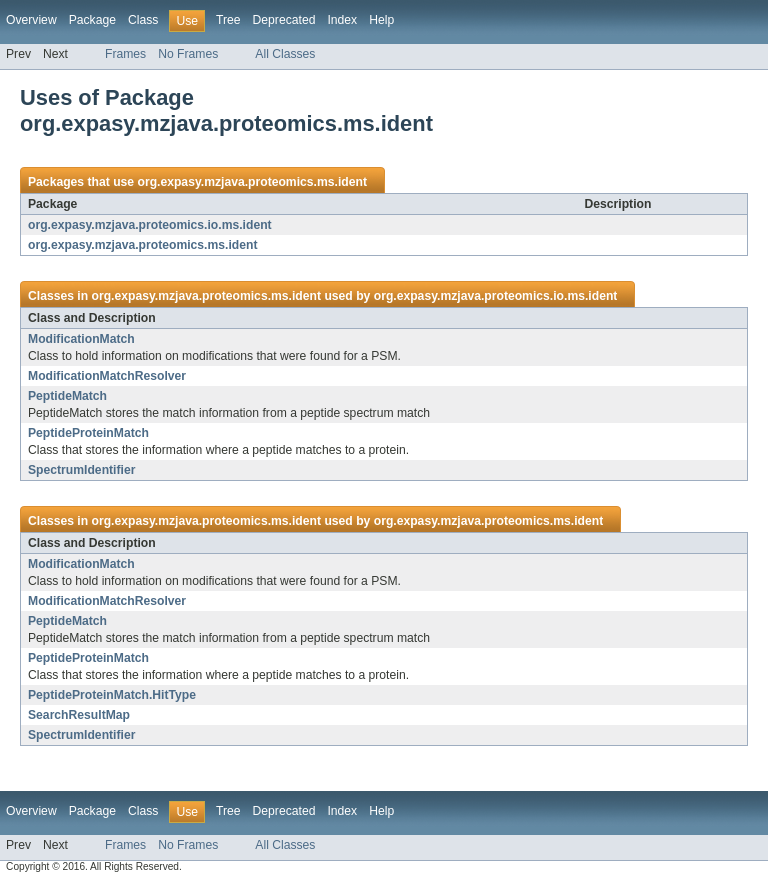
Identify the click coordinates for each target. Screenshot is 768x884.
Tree (228, 20)
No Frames (188, 54)
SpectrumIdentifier (81, 470)
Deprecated (284, 20)
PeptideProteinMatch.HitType (112, 695)
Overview (31, 20)
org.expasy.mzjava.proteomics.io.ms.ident (150, 225)
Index (342, 20)
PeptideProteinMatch (88, 433)
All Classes (285, 54)
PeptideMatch (67, 396)
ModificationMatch (81, 339)
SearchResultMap (79, 715)
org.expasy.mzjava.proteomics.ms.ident (251, 182)
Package (92, 20)
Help (381, 20)
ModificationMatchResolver (107, 376)
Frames (125, 54)
